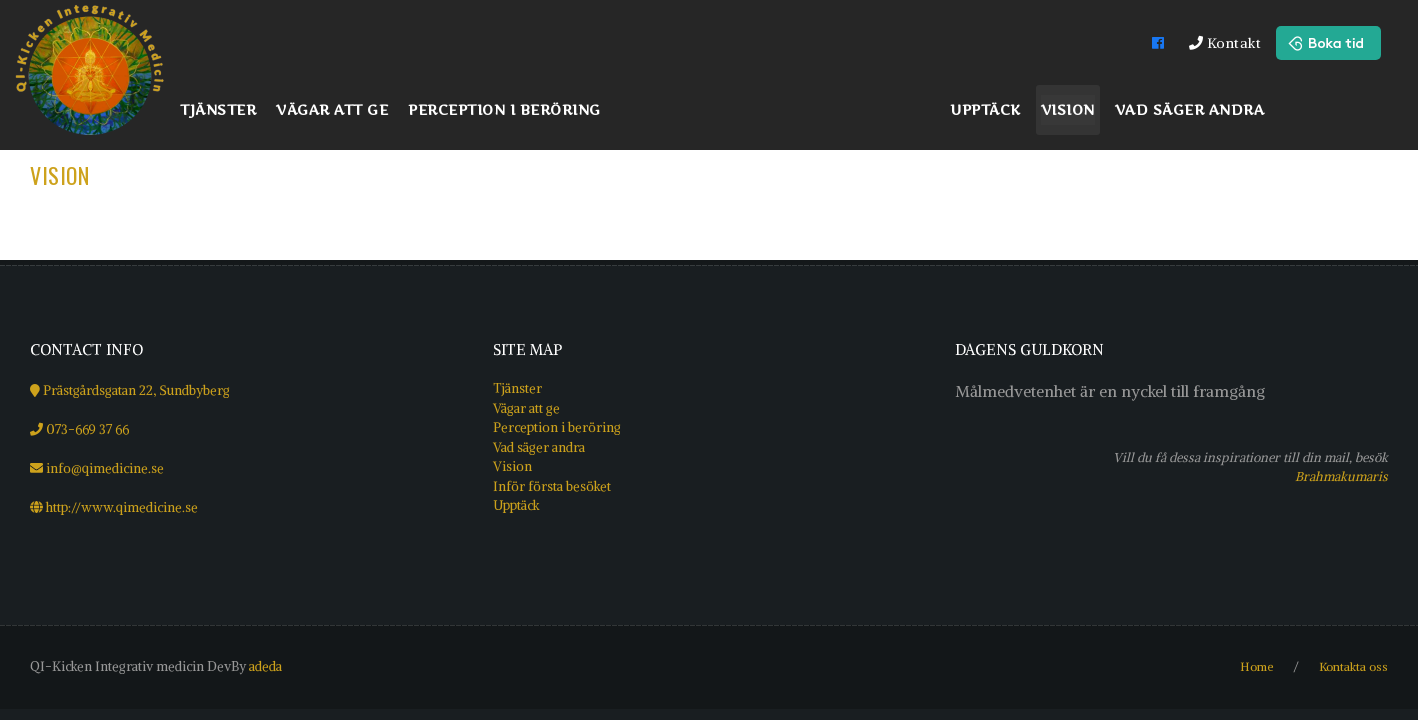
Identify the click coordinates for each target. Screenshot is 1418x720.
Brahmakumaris (1341, 476)
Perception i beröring (557, 427)
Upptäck (516, 505)
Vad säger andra (539, 447)
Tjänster (517, 388)
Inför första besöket (552, 486)
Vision (59, 175)
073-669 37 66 (87, 429)
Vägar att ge (526, 408)
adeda (265, 666)
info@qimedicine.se (105, 468)
